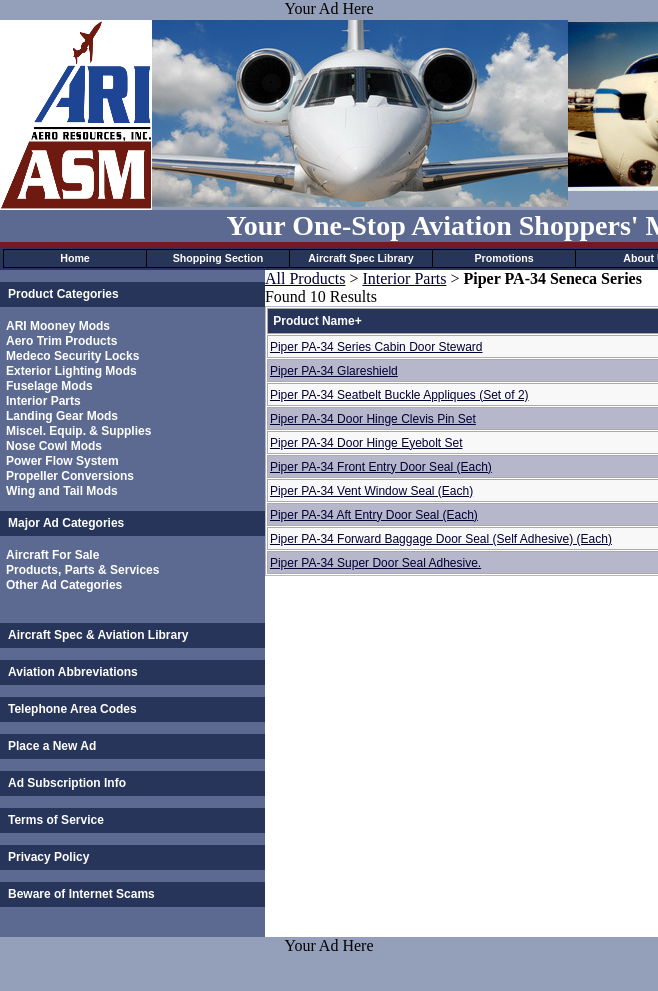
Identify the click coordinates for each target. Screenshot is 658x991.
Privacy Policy (48, 857)
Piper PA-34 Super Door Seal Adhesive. (375, 563)
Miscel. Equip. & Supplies (78, 431)
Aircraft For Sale (52, 555)
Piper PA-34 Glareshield (334, 371)
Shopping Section (218, 258)
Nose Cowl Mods (54, 446)
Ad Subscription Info (67, 783)
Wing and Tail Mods (62, 491)
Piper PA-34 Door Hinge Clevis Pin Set (373, 419)
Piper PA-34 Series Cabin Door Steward (376, 347)
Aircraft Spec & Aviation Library (98, 635)
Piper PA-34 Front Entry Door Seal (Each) (381, 467)
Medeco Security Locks (72, 356)
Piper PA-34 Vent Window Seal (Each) (371, 491)
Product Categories (63, 294)
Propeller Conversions (70, 476)
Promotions (503, 258)
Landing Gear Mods (62, 416)
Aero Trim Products (61, 341)
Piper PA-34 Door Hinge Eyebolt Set (366, 443)
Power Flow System (62, 461)
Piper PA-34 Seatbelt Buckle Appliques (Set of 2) (399, 395)
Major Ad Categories (66, 523)
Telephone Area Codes (72, 709)
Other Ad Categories (64, 585)
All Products (305, 278)
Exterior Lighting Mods (71, 371)
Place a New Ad (52, 746)
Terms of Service (56, 820)
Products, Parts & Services (82, 570)
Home (75, 258)
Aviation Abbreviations (73, 672)
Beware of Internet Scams (81, 894)
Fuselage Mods (49, 386)
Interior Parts (43, 401)
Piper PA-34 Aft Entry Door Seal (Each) (374, 515)
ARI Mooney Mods (58, 326)
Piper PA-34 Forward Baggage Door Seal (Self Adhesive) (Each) (441, 539)
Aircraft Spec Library (360, 258)
